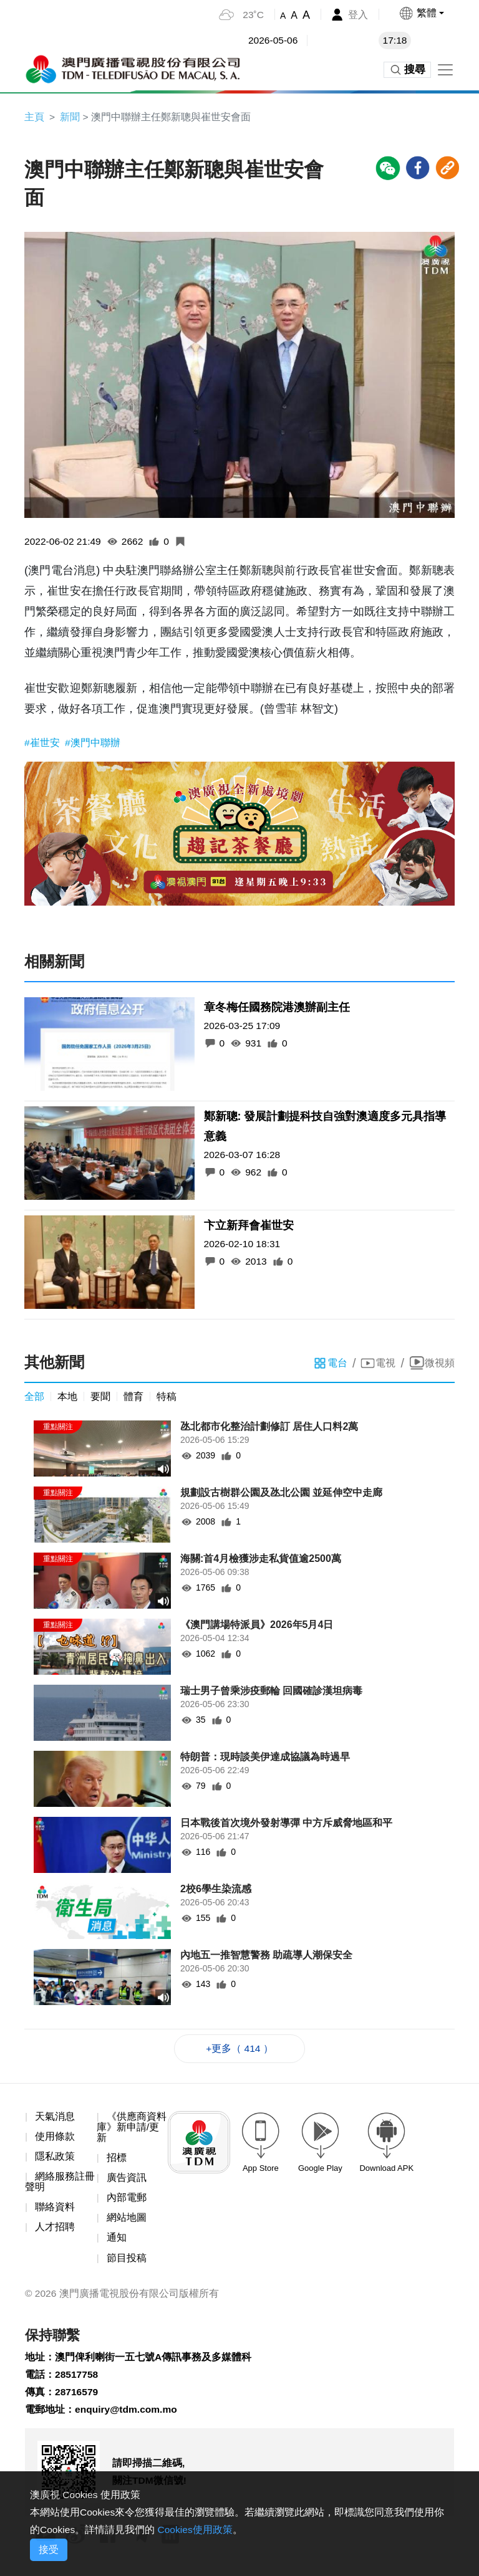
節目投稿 (127, 2262)
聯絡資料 (55, 2211)
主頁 (34, 117)
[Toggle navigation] (445, 69)
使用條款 (55, 2138)
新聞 (70, 117)
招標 (117, 2160)
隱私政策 (55, 2159)
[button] (421, 13)
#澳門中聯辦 (92, 744)
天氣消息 (55, 2119)
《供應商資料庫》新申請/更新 (132, 2130)
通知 (117, 2242)
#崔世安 (43, 744)
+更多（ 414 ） (240, 2050)
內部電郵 (127, 2201)
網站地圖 (127, 2221)
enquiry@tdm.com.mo (127, 2416)
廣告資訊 (127, 2181)
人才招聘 (55, 2231)
